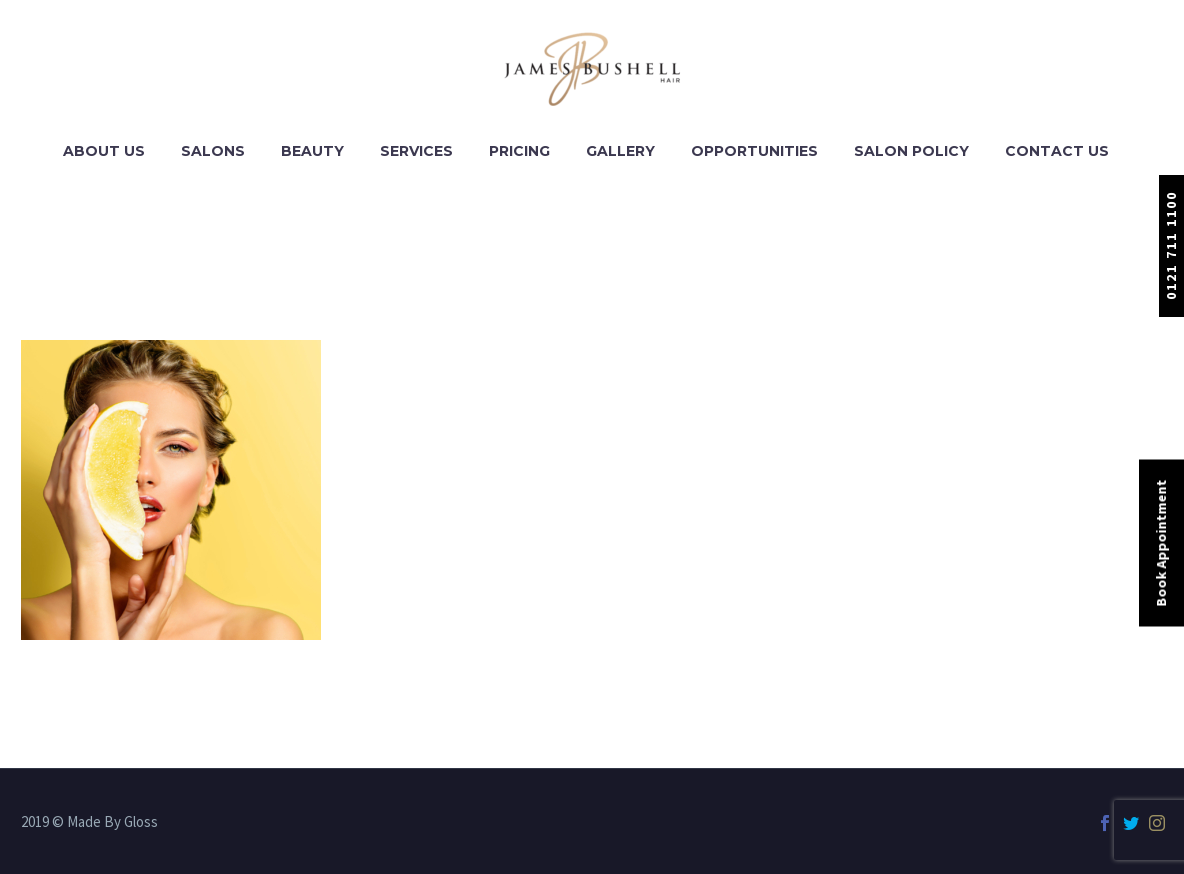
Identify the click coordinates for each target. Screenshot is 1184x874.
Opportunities (754, 151)
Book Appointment (1161, 543)
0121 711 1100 (1171, 245)
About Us (104, 151)
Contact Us (1057, 151)
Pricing (519, 151)
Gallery (620, 151)
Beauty (312, 151)
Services (416, 151)
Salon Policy (911, 151)
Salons (213, 151)
